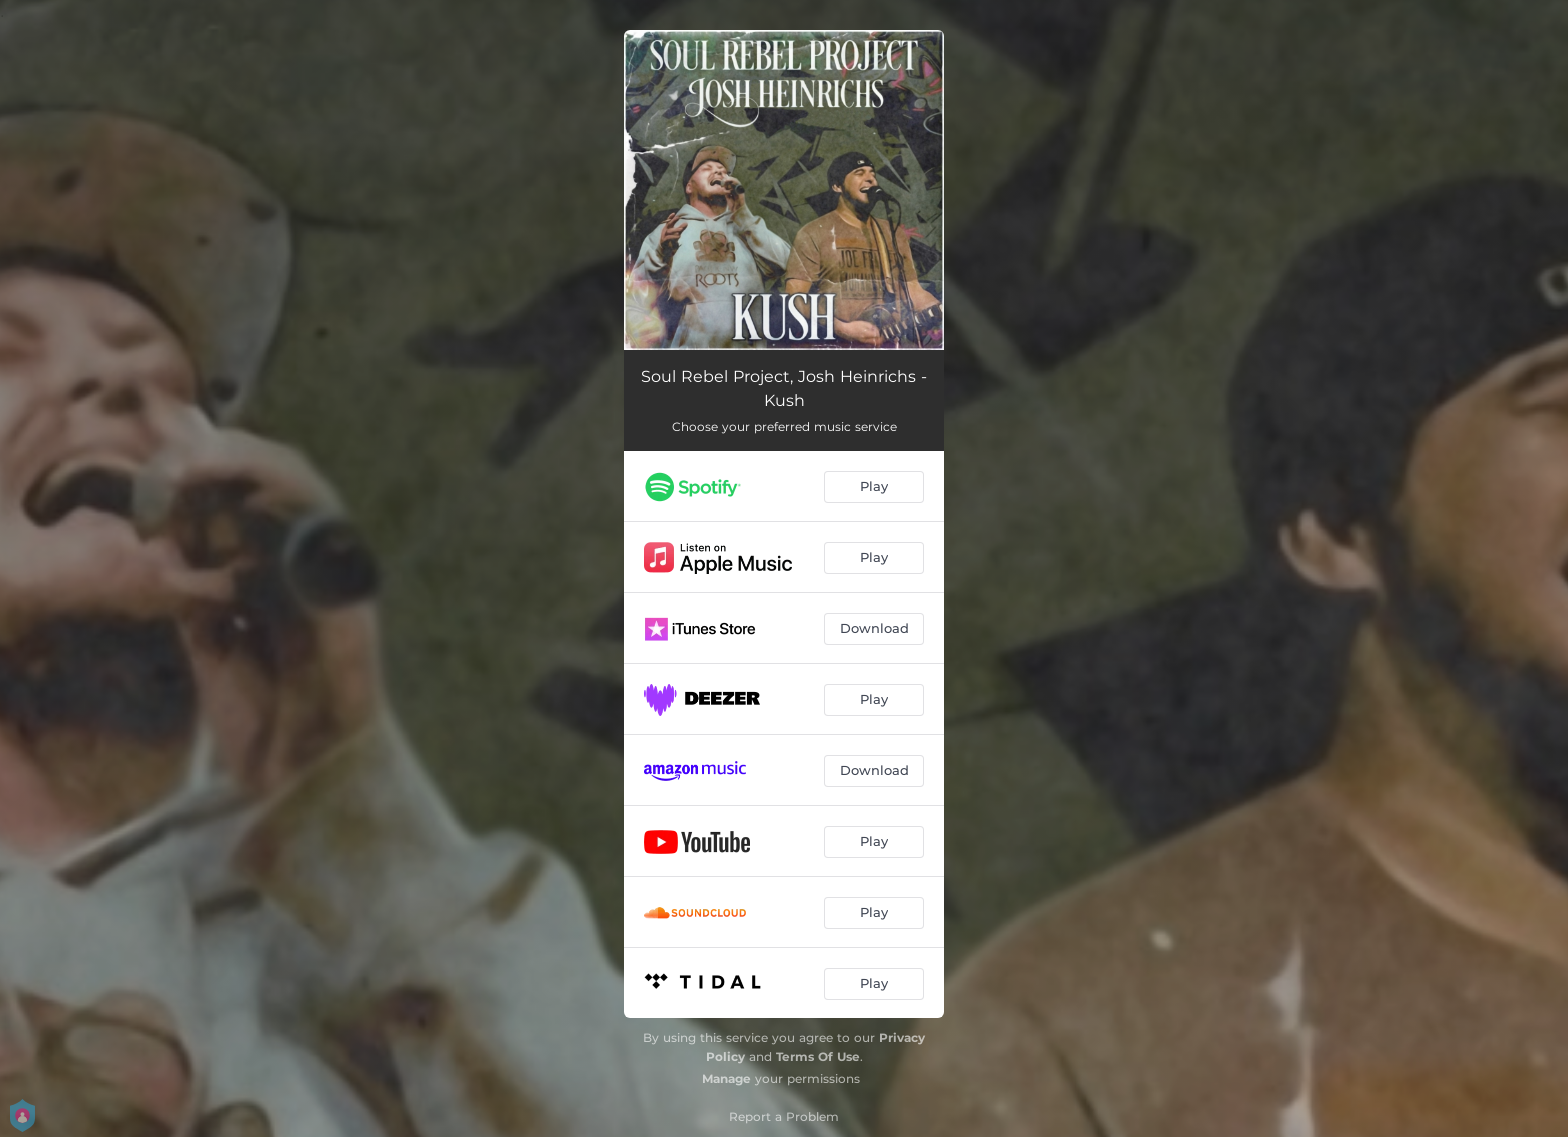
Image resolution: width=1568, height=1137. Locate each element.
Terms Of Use (818, 1056)
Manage (726, 1078)
